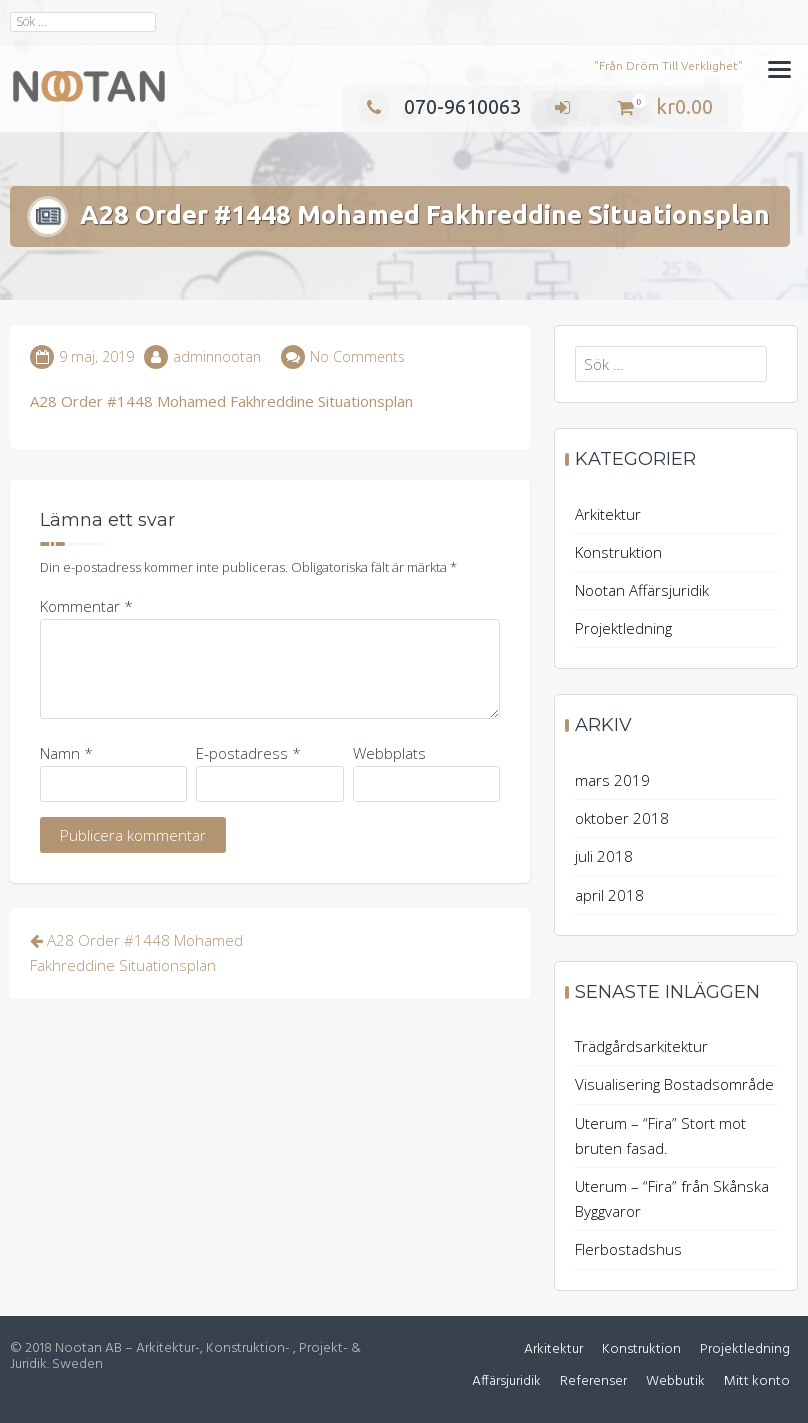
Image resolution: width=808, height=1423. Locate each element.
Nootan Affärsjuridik (642, 590)
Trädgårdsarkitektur (641, 1046)
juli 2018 (604, 856)
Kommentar (86, 606)
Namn (66, 753)
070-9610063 (439, 106)
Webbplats (389, 753)
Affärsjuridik (506, 1381)
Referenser (593, 1381)
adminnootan (217, 356)
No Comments (357, 356)
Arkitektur (608, 514)
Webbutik (675, 1381)
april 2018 (609, 895)
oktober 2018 (622, 818)
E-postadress (248, 753)
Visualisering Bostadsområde (674, 1084)
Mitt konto (757, 1381)
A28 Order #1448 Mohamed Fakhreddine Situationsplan (221, 401)
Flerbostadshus (628, 1249)
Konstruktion (618, 552)
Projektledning (623, 628)
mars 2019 (612, 780)
